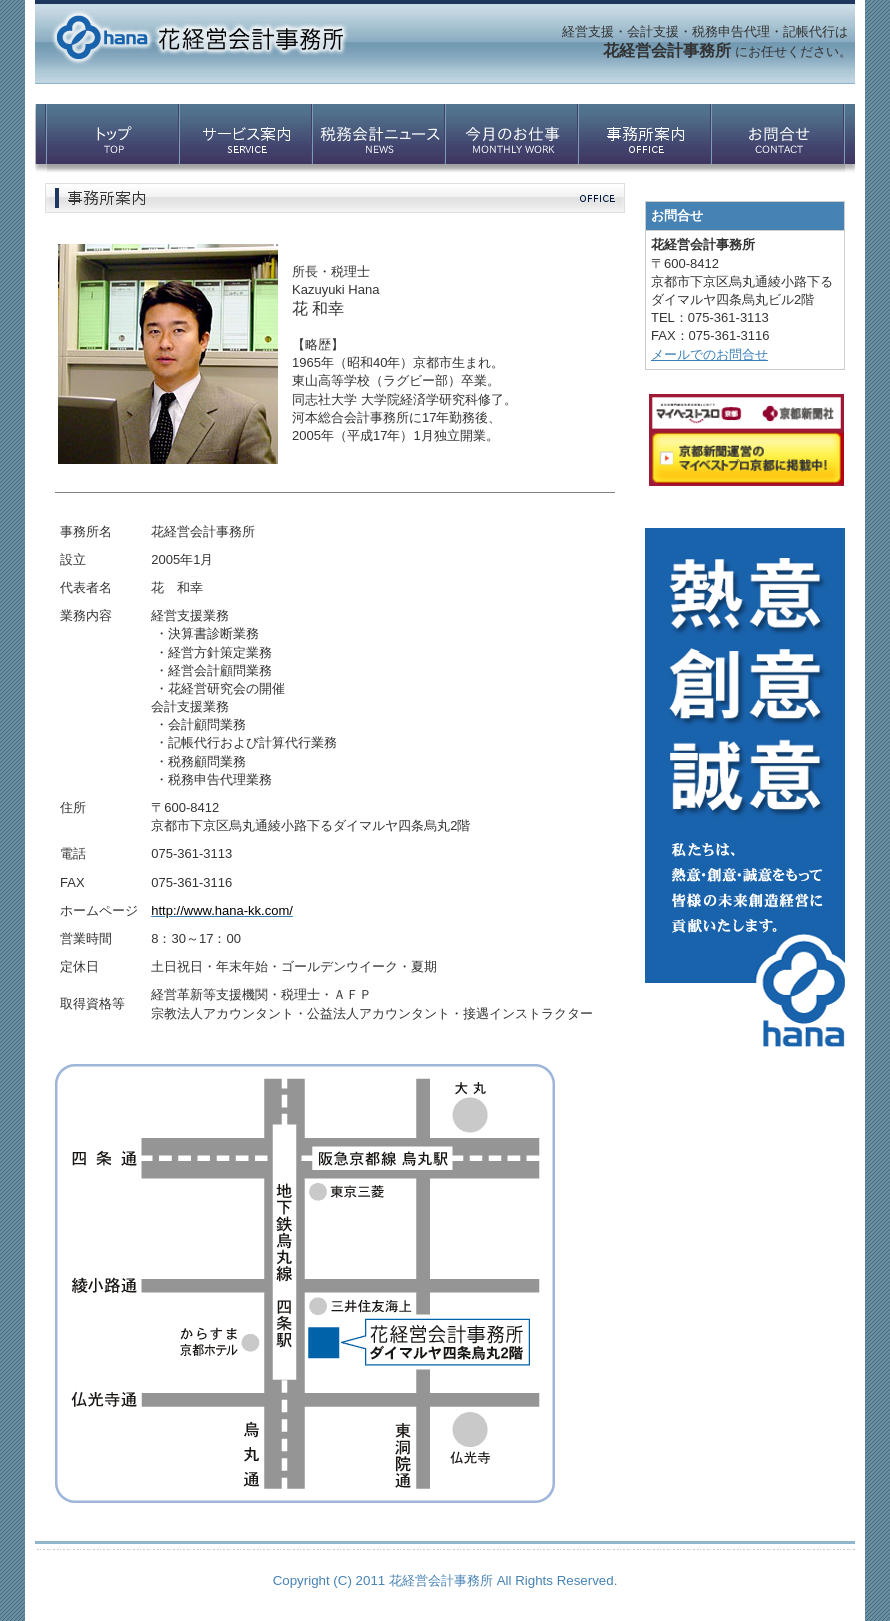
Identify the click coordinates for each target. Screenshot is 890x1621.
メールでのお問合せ (709, 354)
